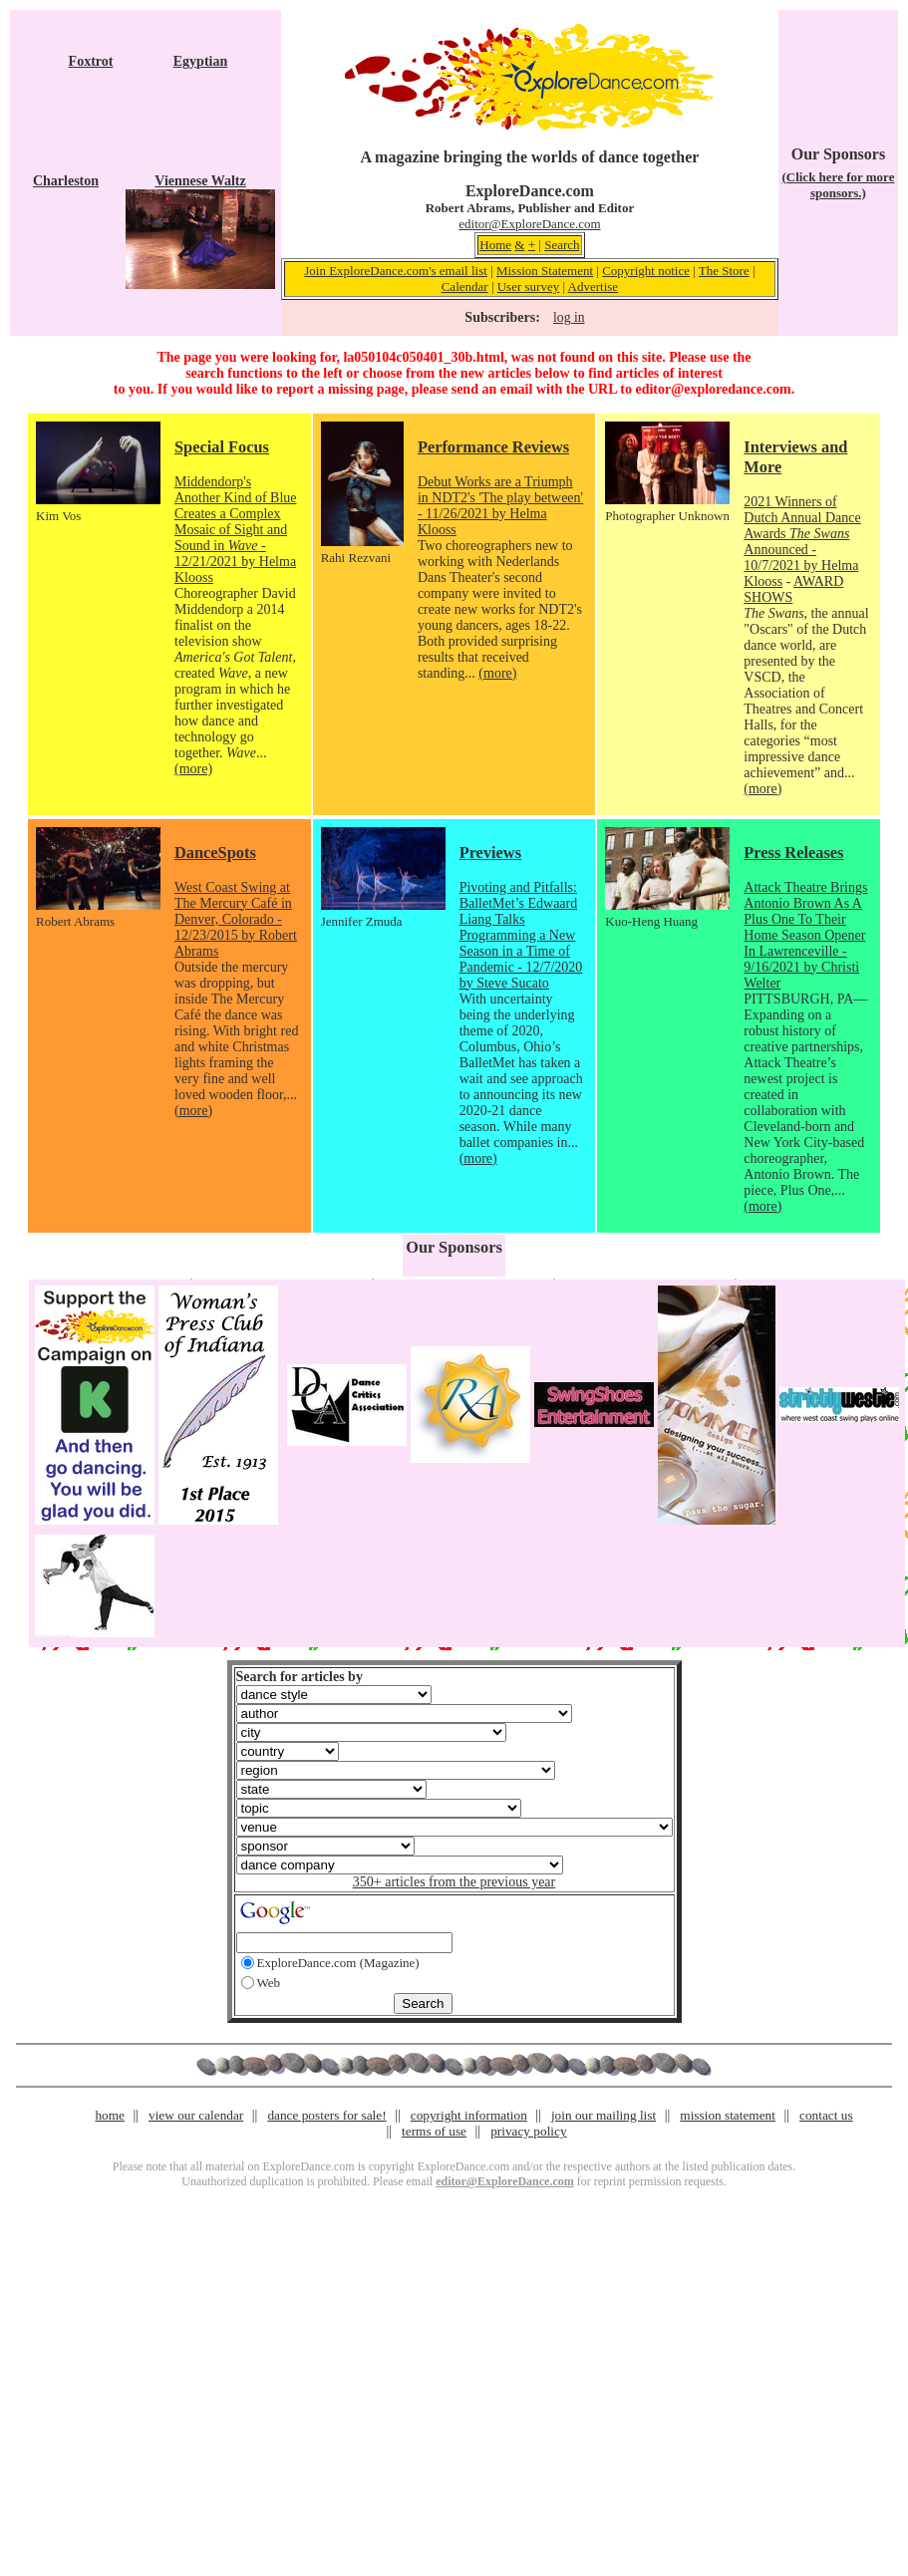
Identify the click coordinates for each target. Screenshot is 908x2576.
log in (568, 317)
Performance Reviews (493, 446)
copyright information (469, 2115)
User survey (528, 286)
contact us (826, 2115)
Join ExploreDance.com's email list (395, 270)
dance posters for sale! (326, 2115)
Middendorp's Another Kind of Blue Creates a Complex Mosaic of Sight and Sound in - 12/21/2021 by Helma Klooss (235, 529)
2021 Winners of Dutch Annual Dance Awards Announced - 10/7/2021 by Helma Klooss (802, 541)
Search (561, 244)
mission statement (727, 2115)
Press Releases (793, 852)
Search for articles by (299, 1676)
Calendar (465, 286)
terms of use (434, 2131)
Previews (490, 852)
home (110, 2115)
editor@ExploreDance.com (529, 223)
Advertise (593, 286)
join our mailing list (603, 2115)
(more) (193, 768)
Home (495, 244)
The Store (724, 270)
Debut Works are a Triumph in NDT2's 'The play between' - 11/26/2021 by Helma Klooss (500, 505)
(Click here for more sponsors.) (837, 184)
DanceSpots (215, 852)
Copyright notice (646, 270)
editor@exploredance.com (712, 389)
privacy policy (528, 2131)
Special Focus (221, 446)
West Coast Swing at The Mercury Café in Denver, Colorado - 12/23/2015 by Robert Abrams (235, 919)
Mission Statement (544, 270)
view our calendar (196, 2115)
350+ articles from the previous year (454, 1881)
